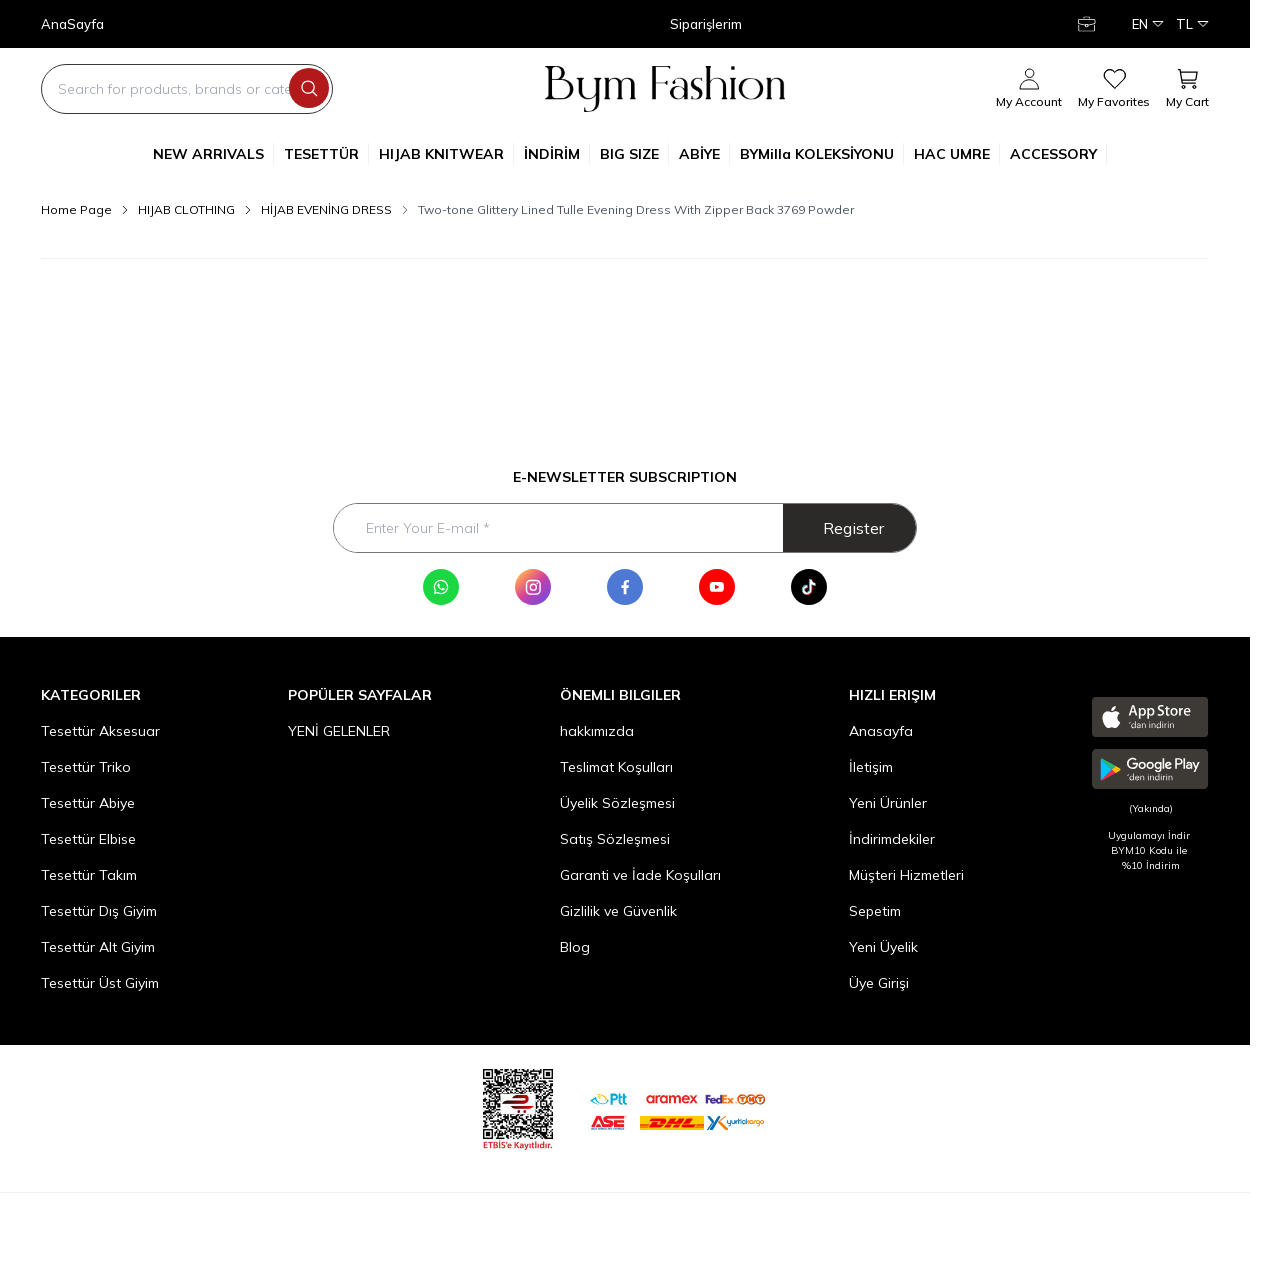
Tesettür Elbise (88, 839)
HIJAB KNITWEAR (446, 154)
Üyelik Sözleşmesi (617, 803)
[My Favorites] (1114, 89)
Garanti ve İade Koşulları (640, 875)
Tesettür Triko (86, 767)
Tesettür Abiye (88, 803)
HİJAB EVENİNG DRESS (326, 209)
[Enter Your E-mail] (625, 528)
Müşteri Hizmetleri (906, 875)
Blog (575, 947)
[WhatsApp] (441, 587)
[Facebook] (625, 587)
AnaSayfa (72, 24)
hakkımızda (597, 731)
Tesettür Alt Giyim (98, 947)
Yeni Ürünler (888, 803)
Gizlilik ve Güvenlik (618, 911)
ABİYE (704, 154)
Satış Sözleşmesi (615, 839)
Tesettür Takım (89, 875)
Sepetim (875, 911)
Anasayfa (881, 731)
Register (853, 528)
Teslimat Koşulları (616, 767)
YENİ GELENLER (339, 731)
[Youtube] (717, 587)
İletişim (871, 767)
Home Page (76, 209)
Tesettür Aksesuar (100, 731)
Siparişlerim (706, 24)
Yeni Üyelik (883, 947)
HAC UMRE (957, 154)
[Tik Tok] (809, 587)
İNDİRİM (557, 154)
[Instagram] (533, 587)
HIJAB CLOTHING (186, 209)
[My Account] (1089, 24)
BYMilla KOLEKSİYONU (822, 154)
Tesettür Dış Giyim (99, 911)
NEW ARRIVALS (213, 154)
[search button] (309, 88)
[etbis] (518, 1106)
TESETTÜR (326, 154)
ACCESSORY (1058, 154)
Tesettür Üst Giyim (100, 983)
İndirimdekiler (892, 839)
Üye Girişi (879, 983)
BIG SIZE (634, 154)
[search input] (187, 89)
